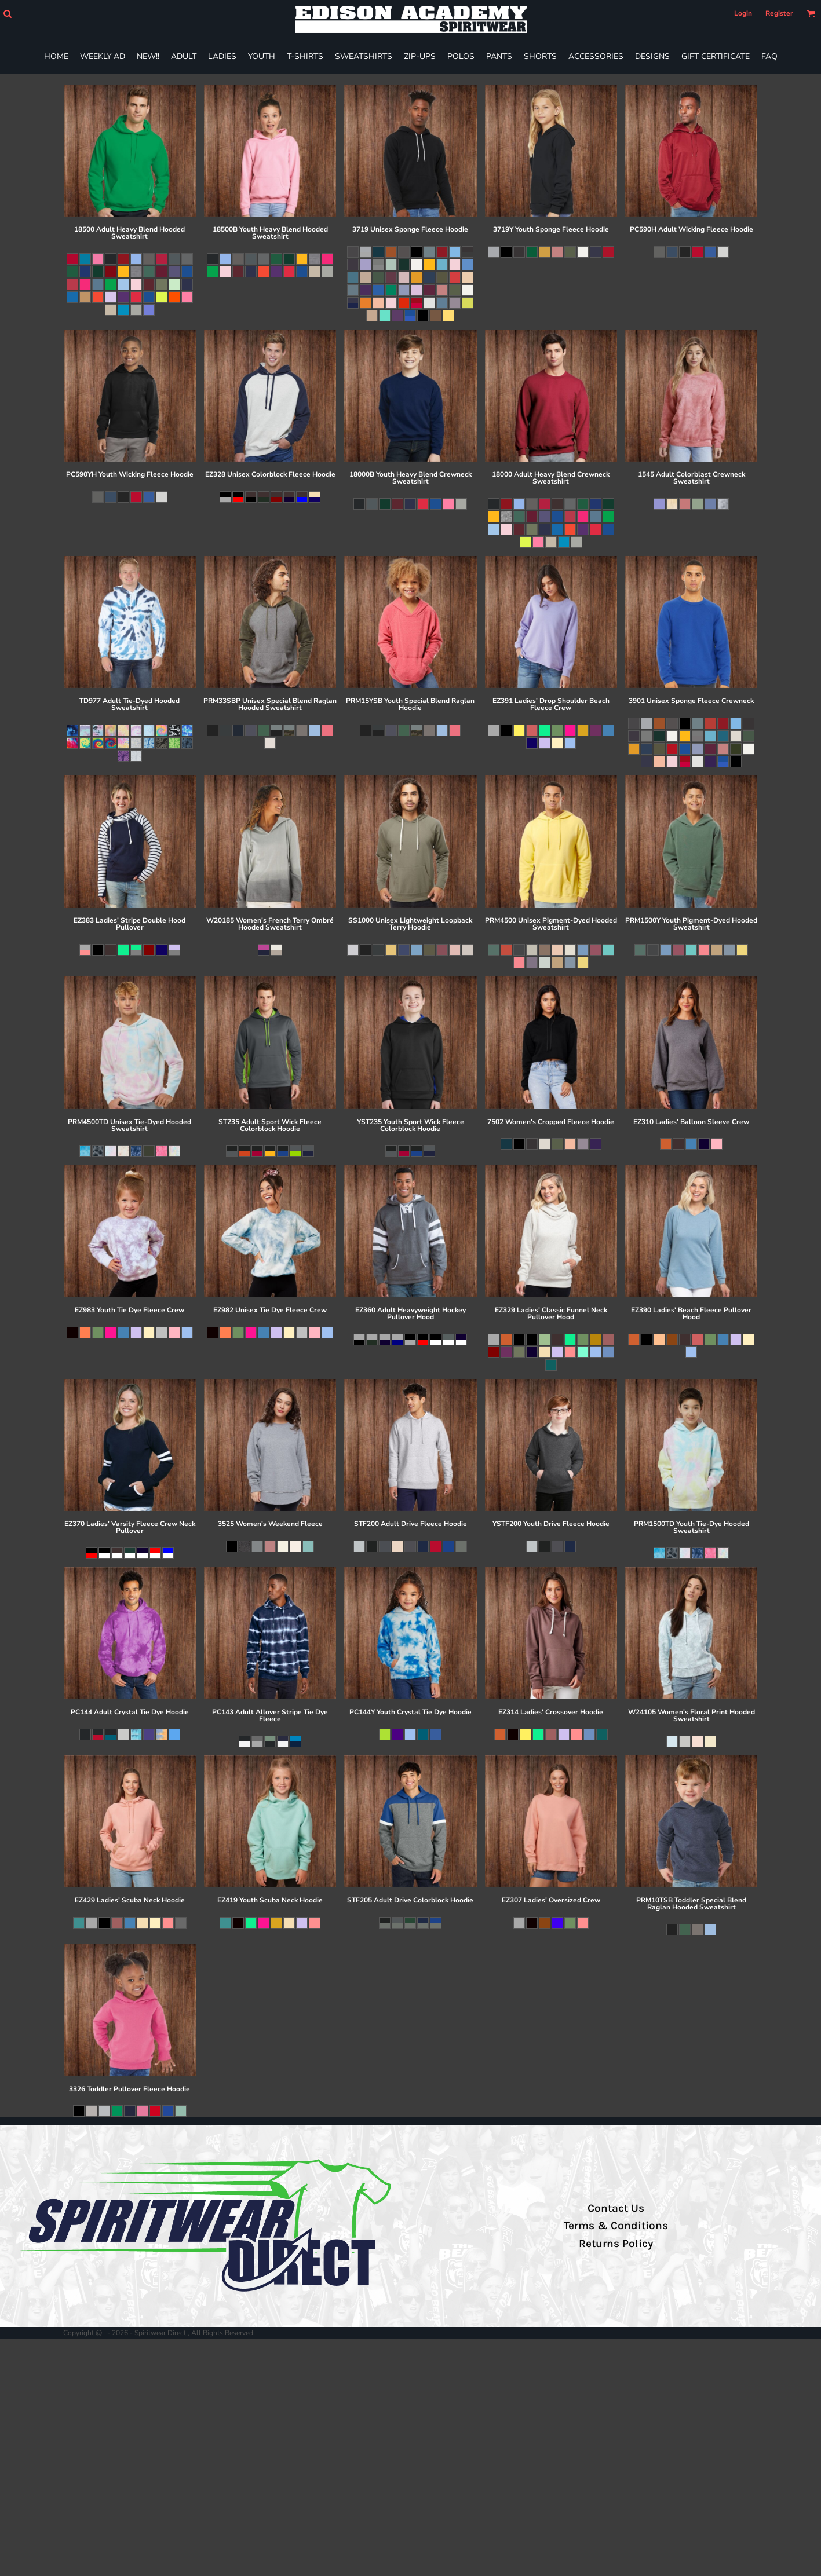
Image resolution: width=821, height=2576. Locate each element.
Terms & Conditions (616, 2225)
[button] (7, 13)
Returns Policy (616, 2243)
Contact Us (616, 2208)
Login (743, 13)
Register (779, 13)
